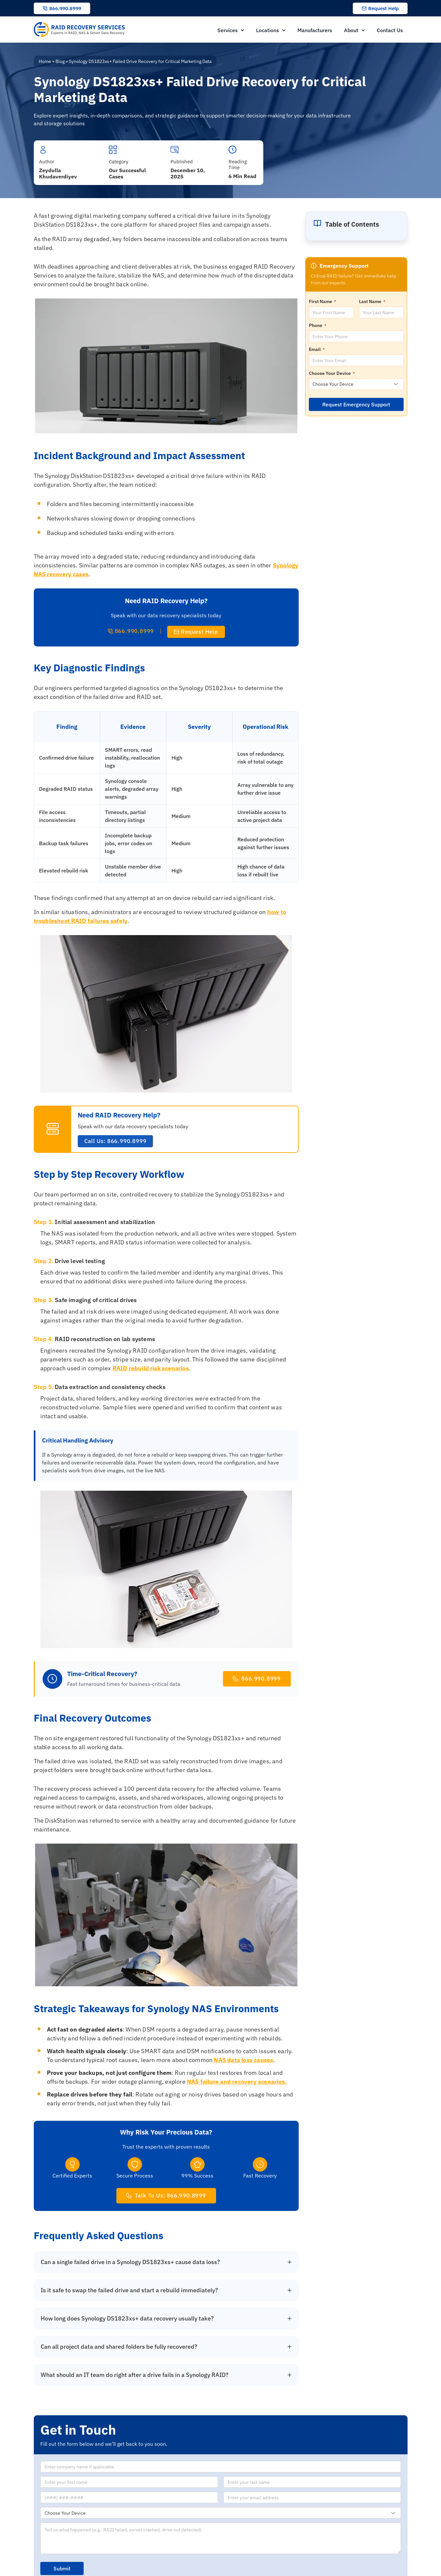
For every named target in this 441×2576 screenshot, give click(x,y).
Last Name (372, 301)
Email (317, 349)
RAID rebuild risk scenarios (150, 1368)
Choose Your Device (332, 373)
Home (45, 61)
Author (46, 161)
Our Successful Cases (127, 173)
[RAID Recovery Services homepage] (80, 29)
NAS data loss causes (243, 2060)
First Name (322, 301)
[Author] (43, 150)
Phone (317, 325)
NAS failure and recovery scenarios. (237, 2081)
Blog (60, 61)
